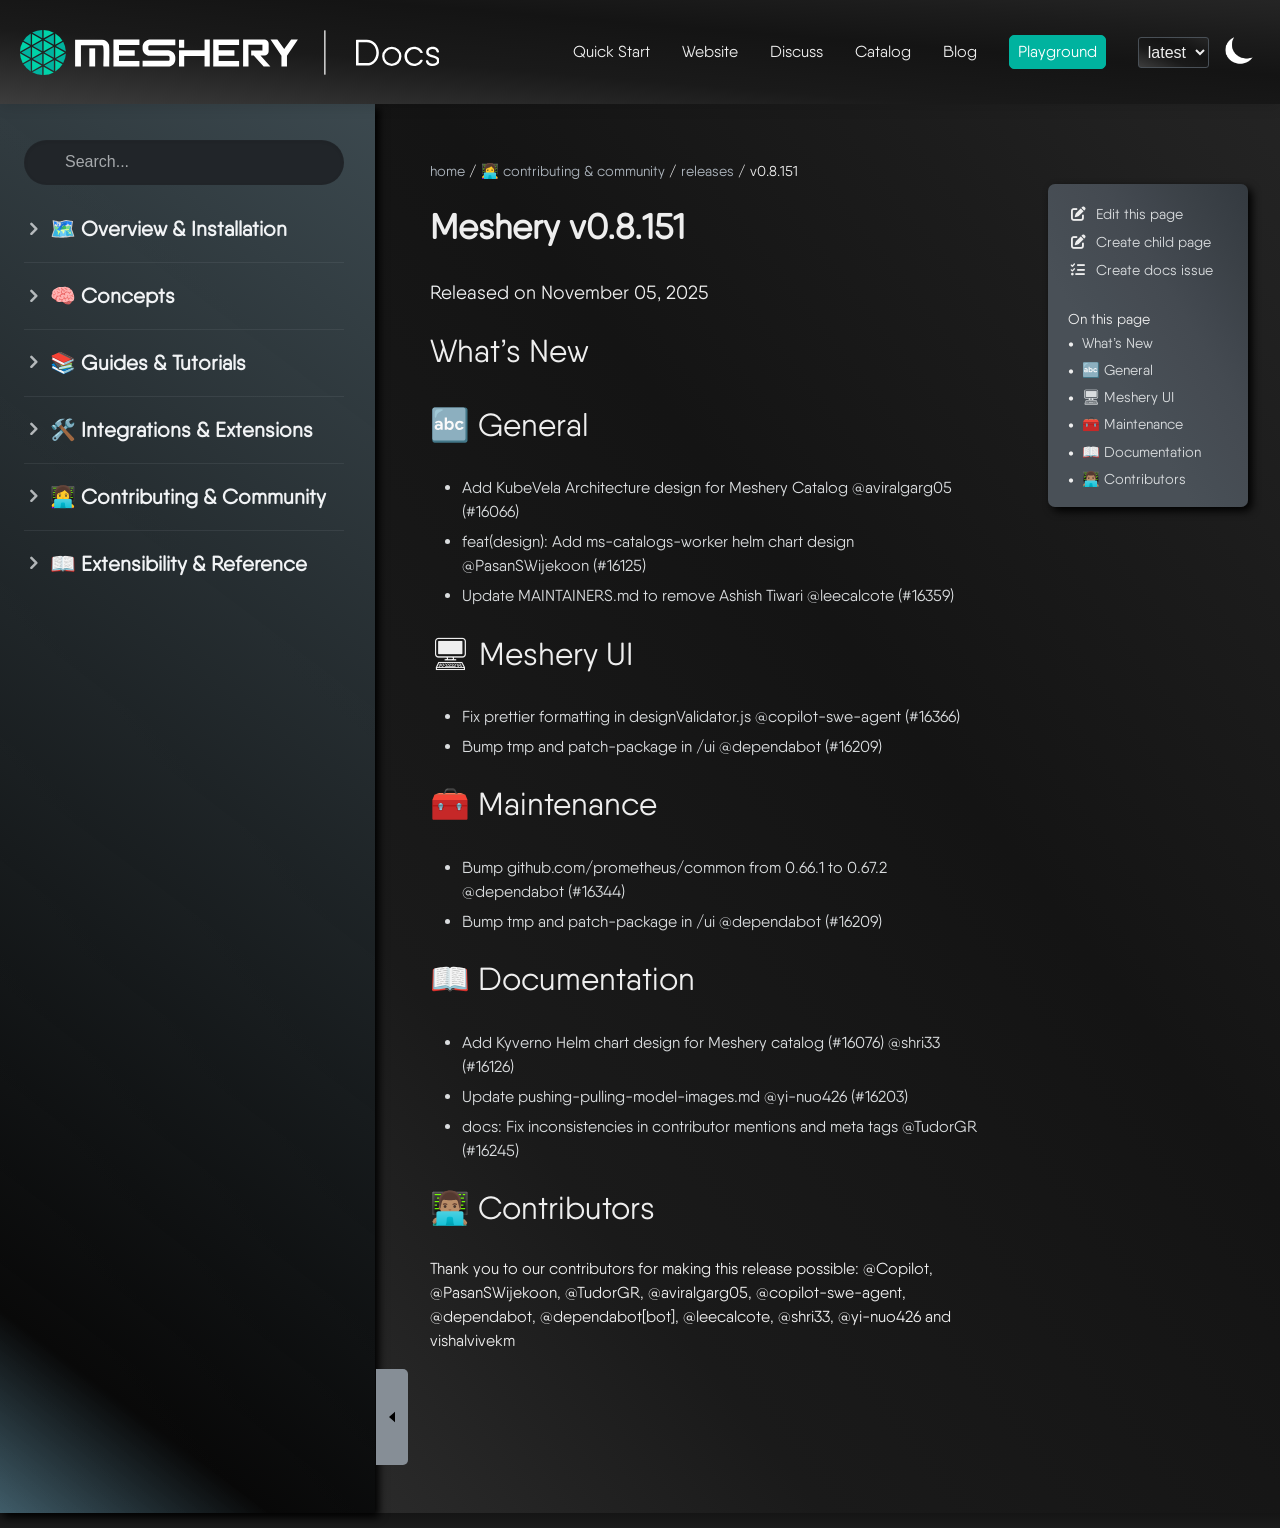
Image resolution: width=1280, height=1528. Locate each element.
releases (707, 170)
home (447, 170)
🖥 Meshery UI (1128, 396)
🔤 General (1117, 369)
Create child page (1139, 241)
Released (469, 292)
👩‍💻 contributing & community (573, 170)
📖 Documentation (1141, 451)
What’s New (1117, 342)
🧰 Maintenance (1132, 423)
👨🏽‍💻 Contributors (1134, 478)
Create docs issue (1140, 269)
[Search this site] (184, 162)
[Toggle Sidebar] (392, 1245)
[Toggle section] (37, 229)
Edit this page (1125, 213)
